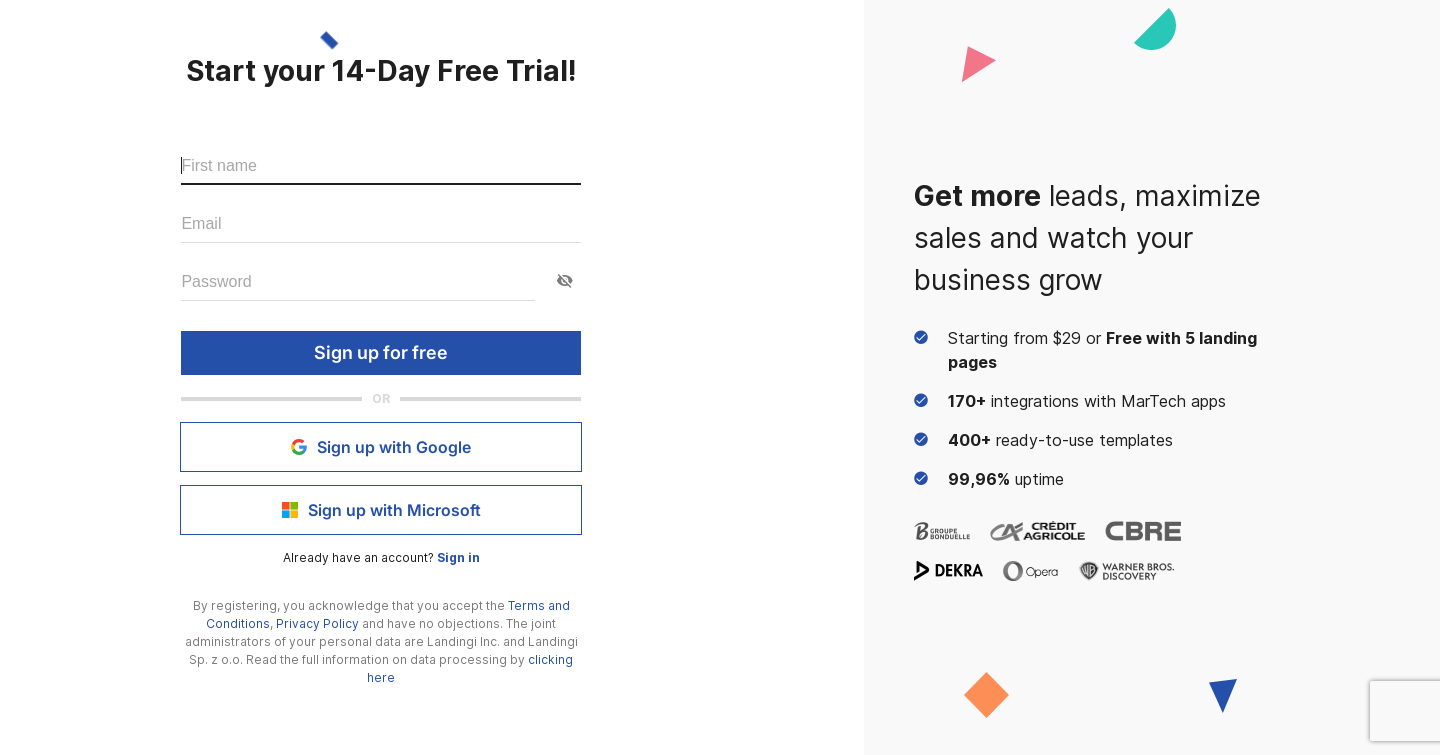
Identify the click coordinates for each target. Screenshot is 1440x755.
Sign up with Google (381, 447)
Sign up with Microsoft (381, 510)
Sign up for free (381, 353)
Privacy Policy (317, 623)
